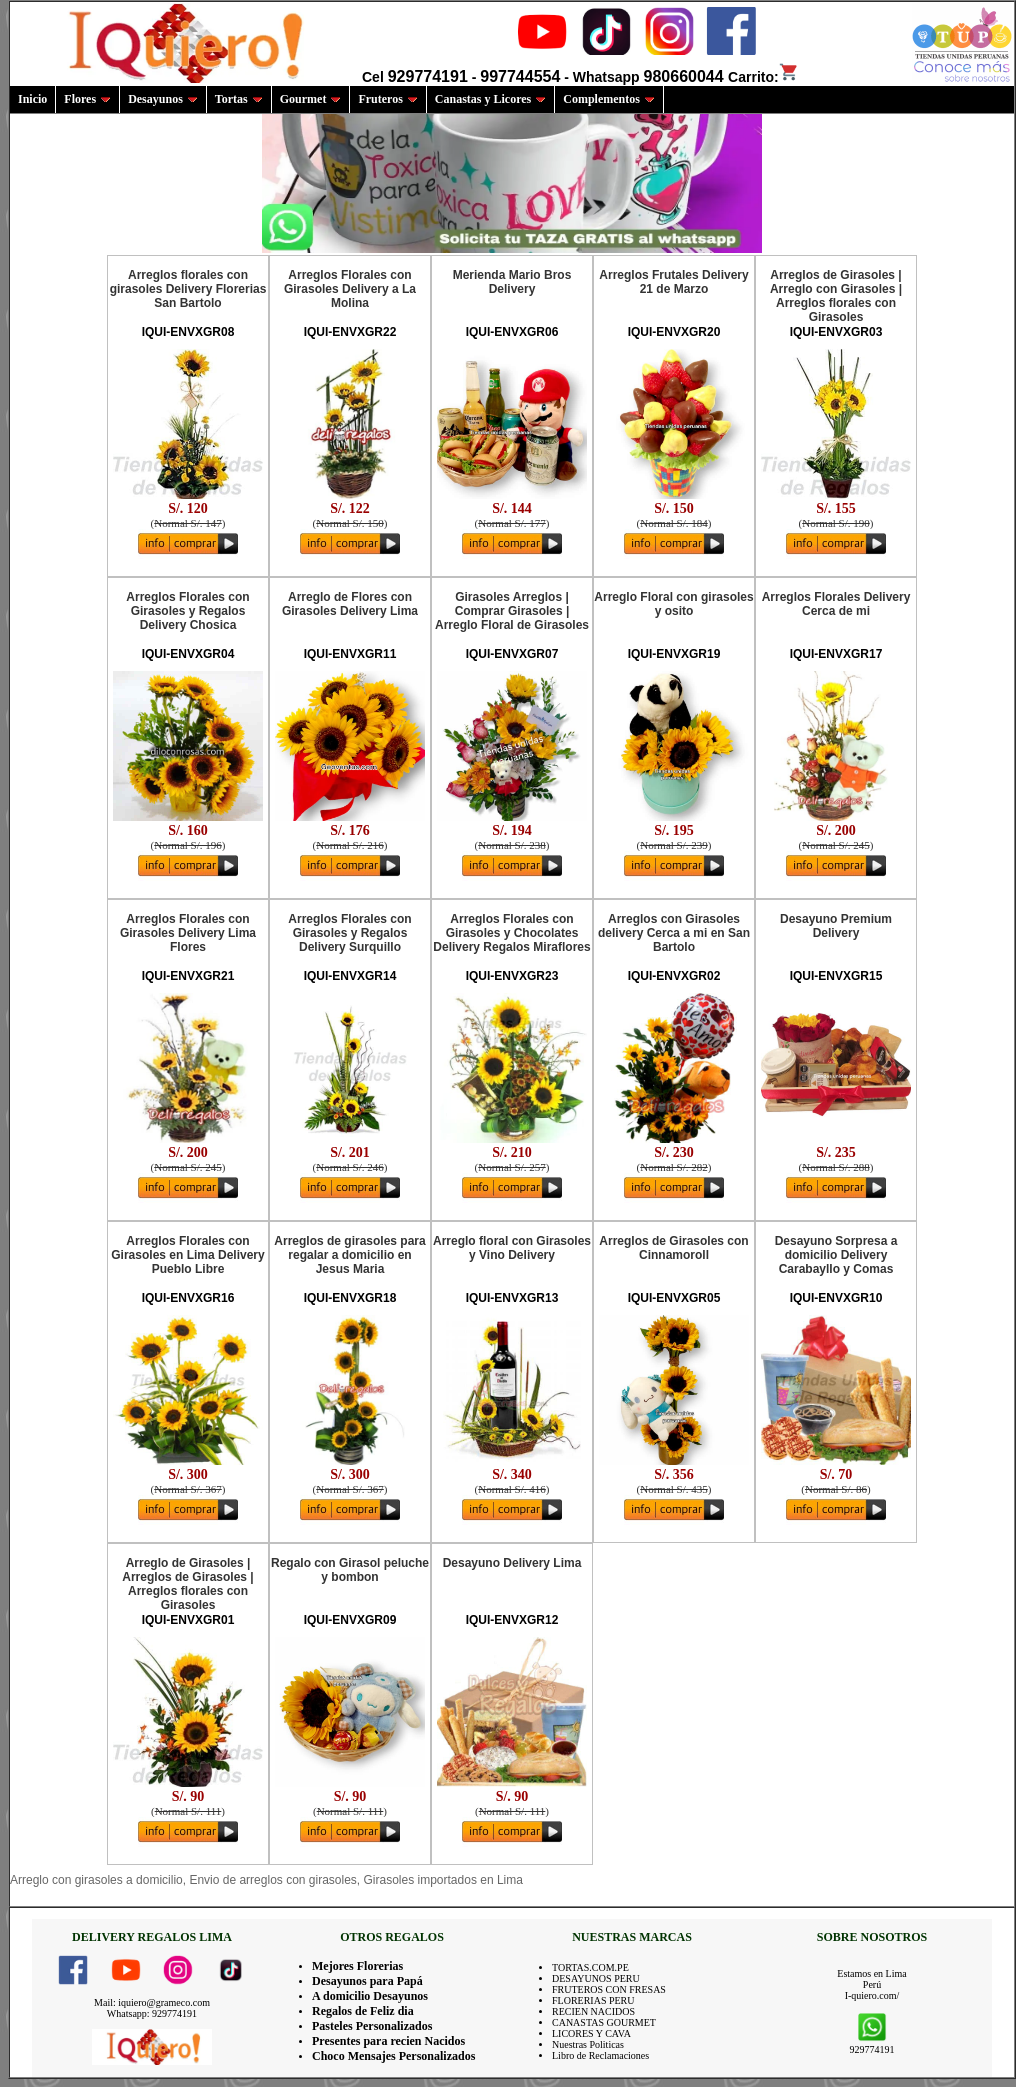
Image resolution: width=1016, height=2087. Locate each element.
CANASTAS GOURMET (604, 2022)
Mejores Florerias (357, 1966)
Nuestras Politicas (588, 2044)
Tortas (239, 99)
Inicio (32, 99)
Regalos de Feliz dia (363, 2011)
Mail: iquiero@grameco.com (152, 2002)
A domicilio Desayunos (370, 1996)
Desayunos (163, 99)
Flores (87, 99)
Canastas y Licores (490, 99)
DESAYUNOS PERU (596, 1978)
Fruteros (387, 99)
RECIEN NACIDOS (593, 2011)
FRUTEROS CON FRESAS (609, 1989)
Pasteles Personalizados (372, 2026)
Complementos (609, 99)
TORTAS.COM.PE (590, 1967)
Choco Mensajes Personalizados (393, 2056)
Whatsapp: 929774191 (152, 2013)
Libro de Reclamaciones (600, 2055)
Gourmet (311, 99)
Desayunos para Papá (367, 1981)
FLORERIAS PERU (593, 2000)
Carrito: (763, 77)
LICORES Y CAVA (591, 2033)
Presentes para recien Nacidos (388, 2041)
